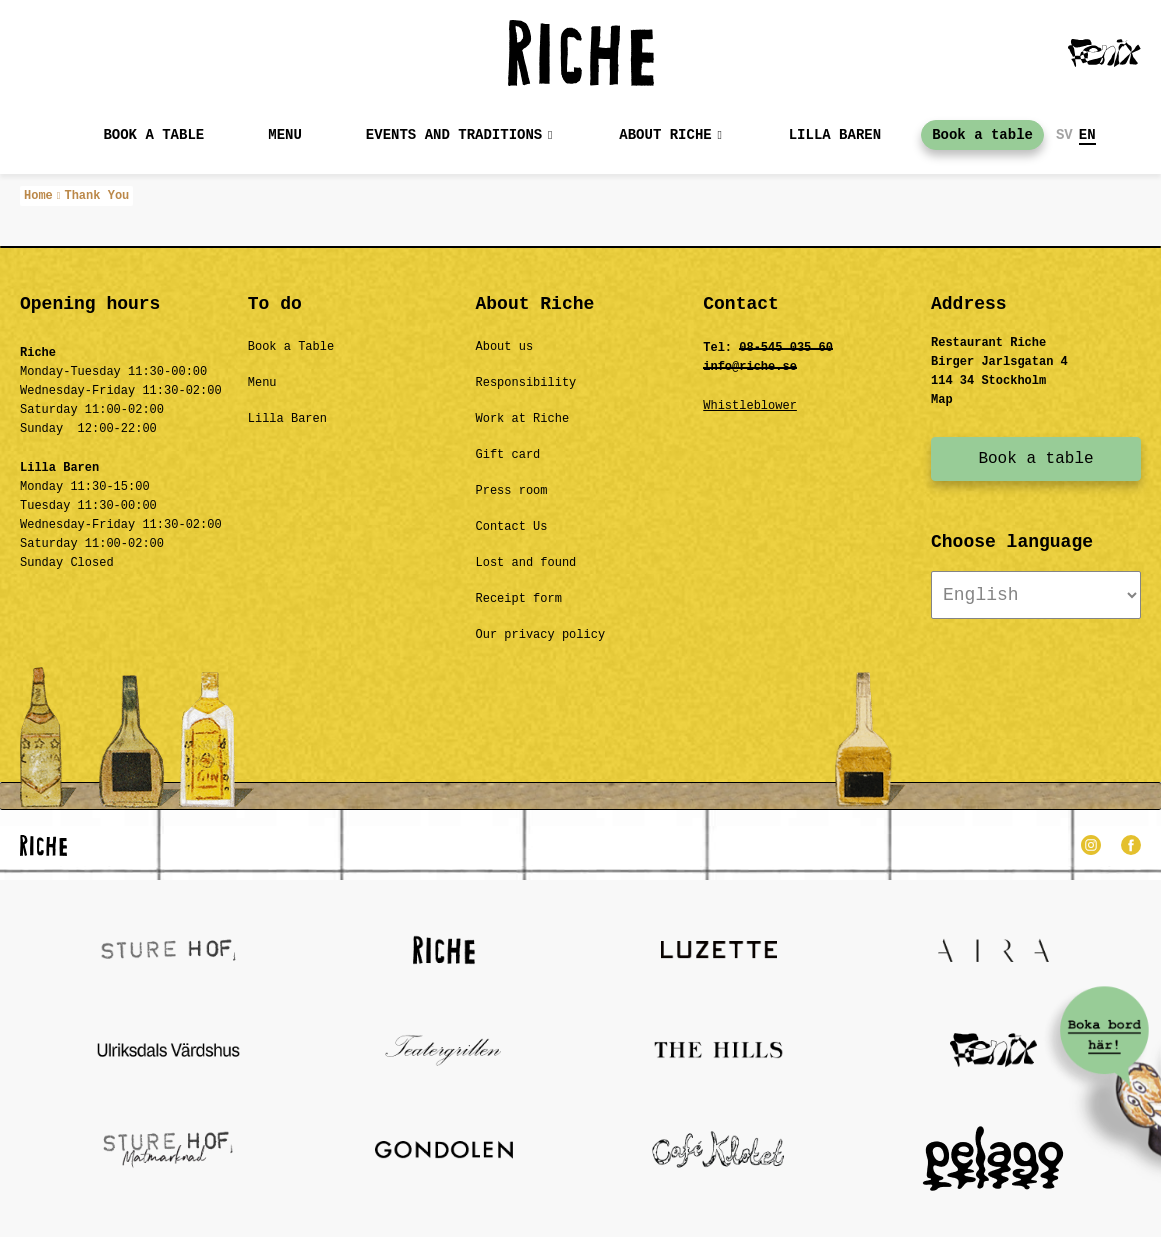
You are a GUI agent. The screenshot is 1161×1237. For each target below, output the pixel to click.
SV (1064, 135)
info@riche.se (750, 367)
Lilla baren (835, 135)
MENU (285, 135)
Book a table (153, 135)
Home (38, 196)
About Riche (665, 135)
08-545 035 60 (786, 348)
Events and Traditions (454, 135)
